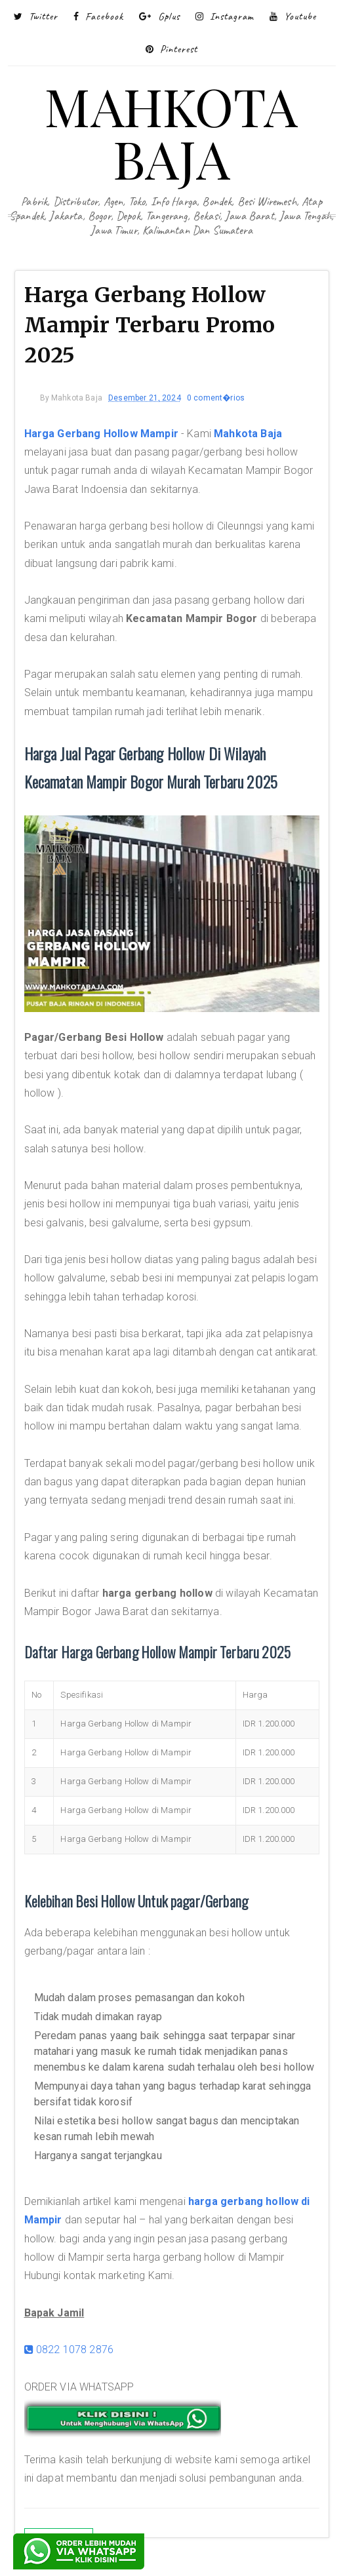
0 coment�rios (216, 397)
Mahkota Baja (248, 433)
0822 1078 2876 (69, 2349)
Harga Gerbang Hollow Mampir (101, 433)
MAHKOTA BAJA (171, 131)
